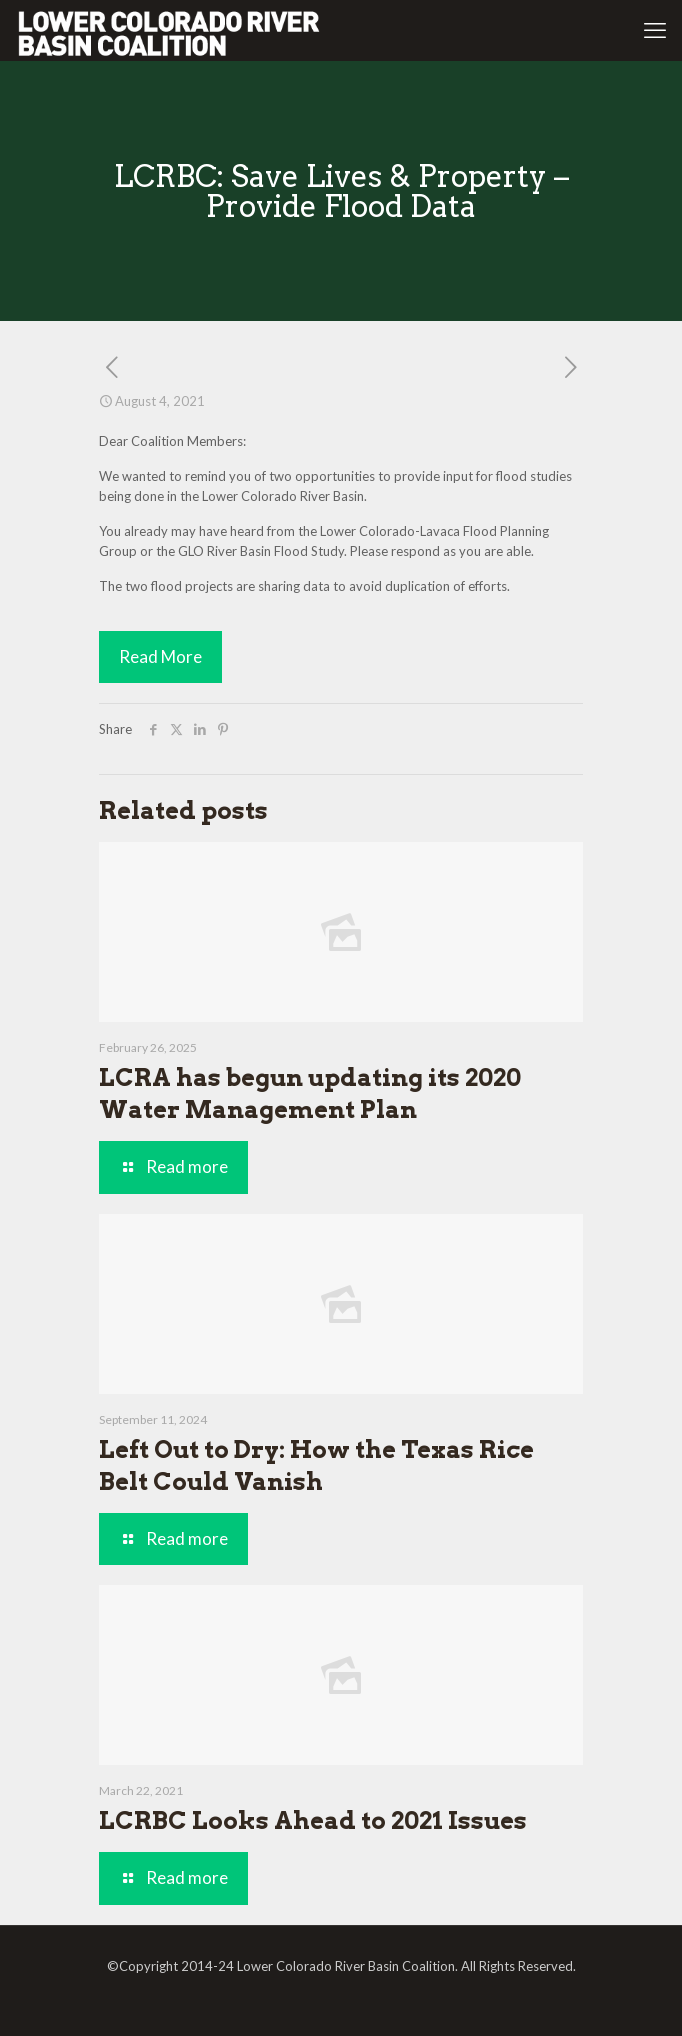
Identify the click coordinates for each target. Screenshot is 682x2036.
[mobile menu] (655, 30)
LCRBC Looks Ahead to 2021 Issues (313, 1820)
